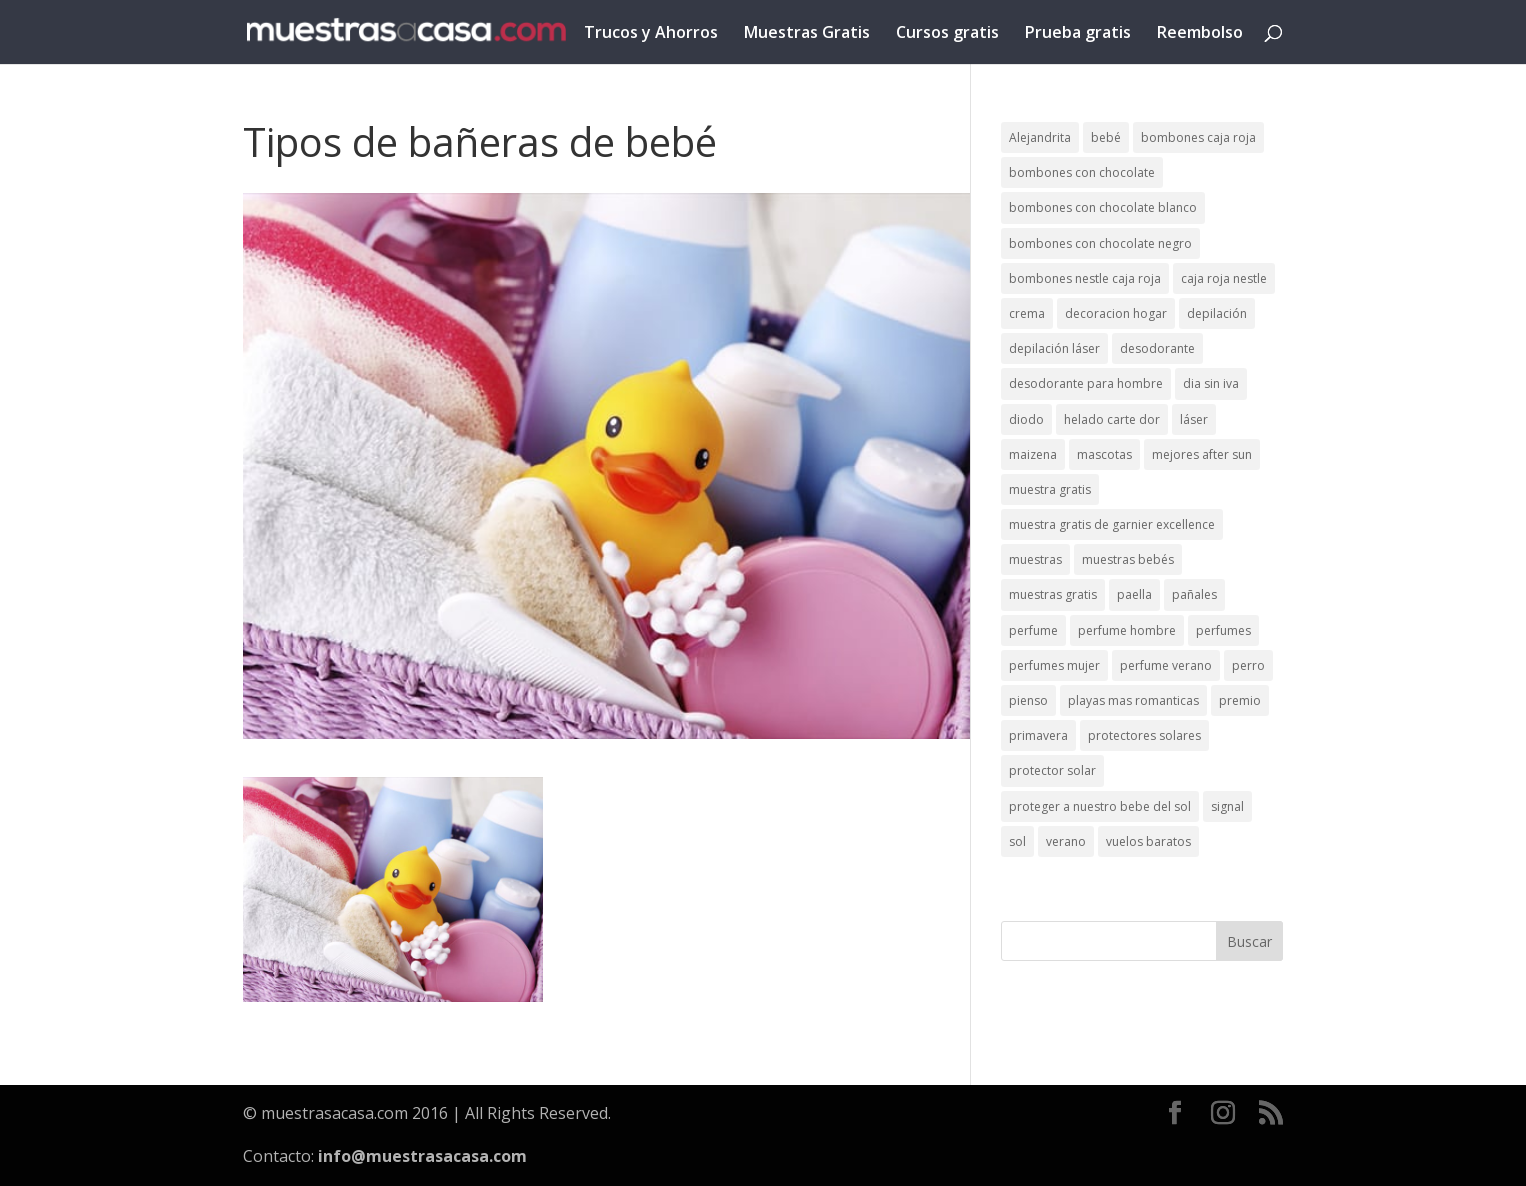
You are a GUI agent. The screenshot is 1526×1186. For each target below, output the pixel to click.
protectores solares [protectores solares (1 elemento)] (1144, 735)
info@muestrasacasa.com (422, 1156)
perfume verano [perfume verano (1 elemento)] (1166, 665)
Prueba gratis (1078, 34)
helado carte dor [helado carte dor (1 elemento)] (1112, 419)
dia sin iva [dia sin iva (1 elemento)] (1211, 383)
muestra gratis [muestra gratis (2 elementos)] (1050, 489)
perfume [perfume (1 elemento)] (1033, 630)
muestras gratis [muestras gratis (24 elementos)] (1053, 594)
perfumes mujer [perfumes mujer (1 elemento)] (1054, 665)
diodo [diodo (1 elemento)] (1026, 419)
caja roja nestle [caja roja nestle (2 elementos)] (1224, 278)
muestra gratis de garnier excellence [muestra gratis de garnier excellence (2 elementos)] (1112, 524)
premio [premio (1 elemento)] (1240, 700)
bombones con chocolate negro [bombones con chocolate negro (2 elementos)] (1100, 243)
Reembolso (1200, 34)
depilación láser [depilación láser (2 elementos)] (1054, 348)
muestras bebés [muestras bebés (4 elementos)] (1128, 559)
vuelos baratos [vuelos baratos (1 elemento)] (1148, 841)
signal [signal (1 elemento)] (1227, 806)
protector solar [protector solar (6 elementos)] (1052, 770)
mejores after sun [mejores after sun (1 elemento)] (1202, 454)
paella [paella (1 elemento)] (1134, 594)
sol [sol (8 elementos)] (1017, 841)
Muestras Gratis (807, 34)
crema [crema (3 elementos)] (1027, 313)
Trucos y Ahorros (651, 34)
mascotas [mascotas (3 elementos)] (1104, 454)
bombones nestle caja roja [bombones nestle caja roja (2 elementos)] (1085, 278)
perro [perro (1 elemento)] (1248, 665)
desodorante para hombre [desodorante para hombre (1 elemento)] (1086, 383)
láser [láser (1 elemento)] (1194, 419)
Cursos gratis (947, 34)
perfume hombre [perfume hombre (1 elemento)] (1127, 630)
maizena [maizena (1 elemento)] (1033, 454)
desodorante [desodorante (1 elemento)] (1157, 348)
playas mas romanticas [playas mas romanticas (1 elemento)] (1133, 700)
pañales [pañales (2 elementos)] (1194, 594)
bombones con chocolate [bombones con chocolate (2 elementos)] (1082, 172)
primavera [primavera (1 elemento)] (1038, 735)
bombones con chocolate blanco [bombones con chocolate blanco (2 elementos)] (1103, 207)
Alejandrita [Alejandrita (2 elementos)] (1040, 137)
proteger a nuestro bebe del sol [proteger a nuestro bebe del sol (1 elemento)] (1100, 806)
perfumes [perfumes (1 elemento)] (1223, 630)
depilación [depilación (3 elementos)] (1217, 313)
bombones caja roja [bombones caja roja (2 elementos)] (1198, 137)
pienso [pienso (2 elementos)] (1028, 700)
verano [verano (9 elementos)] (1066, 841)
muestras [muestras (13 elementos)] (1035, 559)
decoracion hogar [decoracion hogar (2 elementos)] (1116, 313)
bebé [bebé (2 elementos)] (1106, 137)
